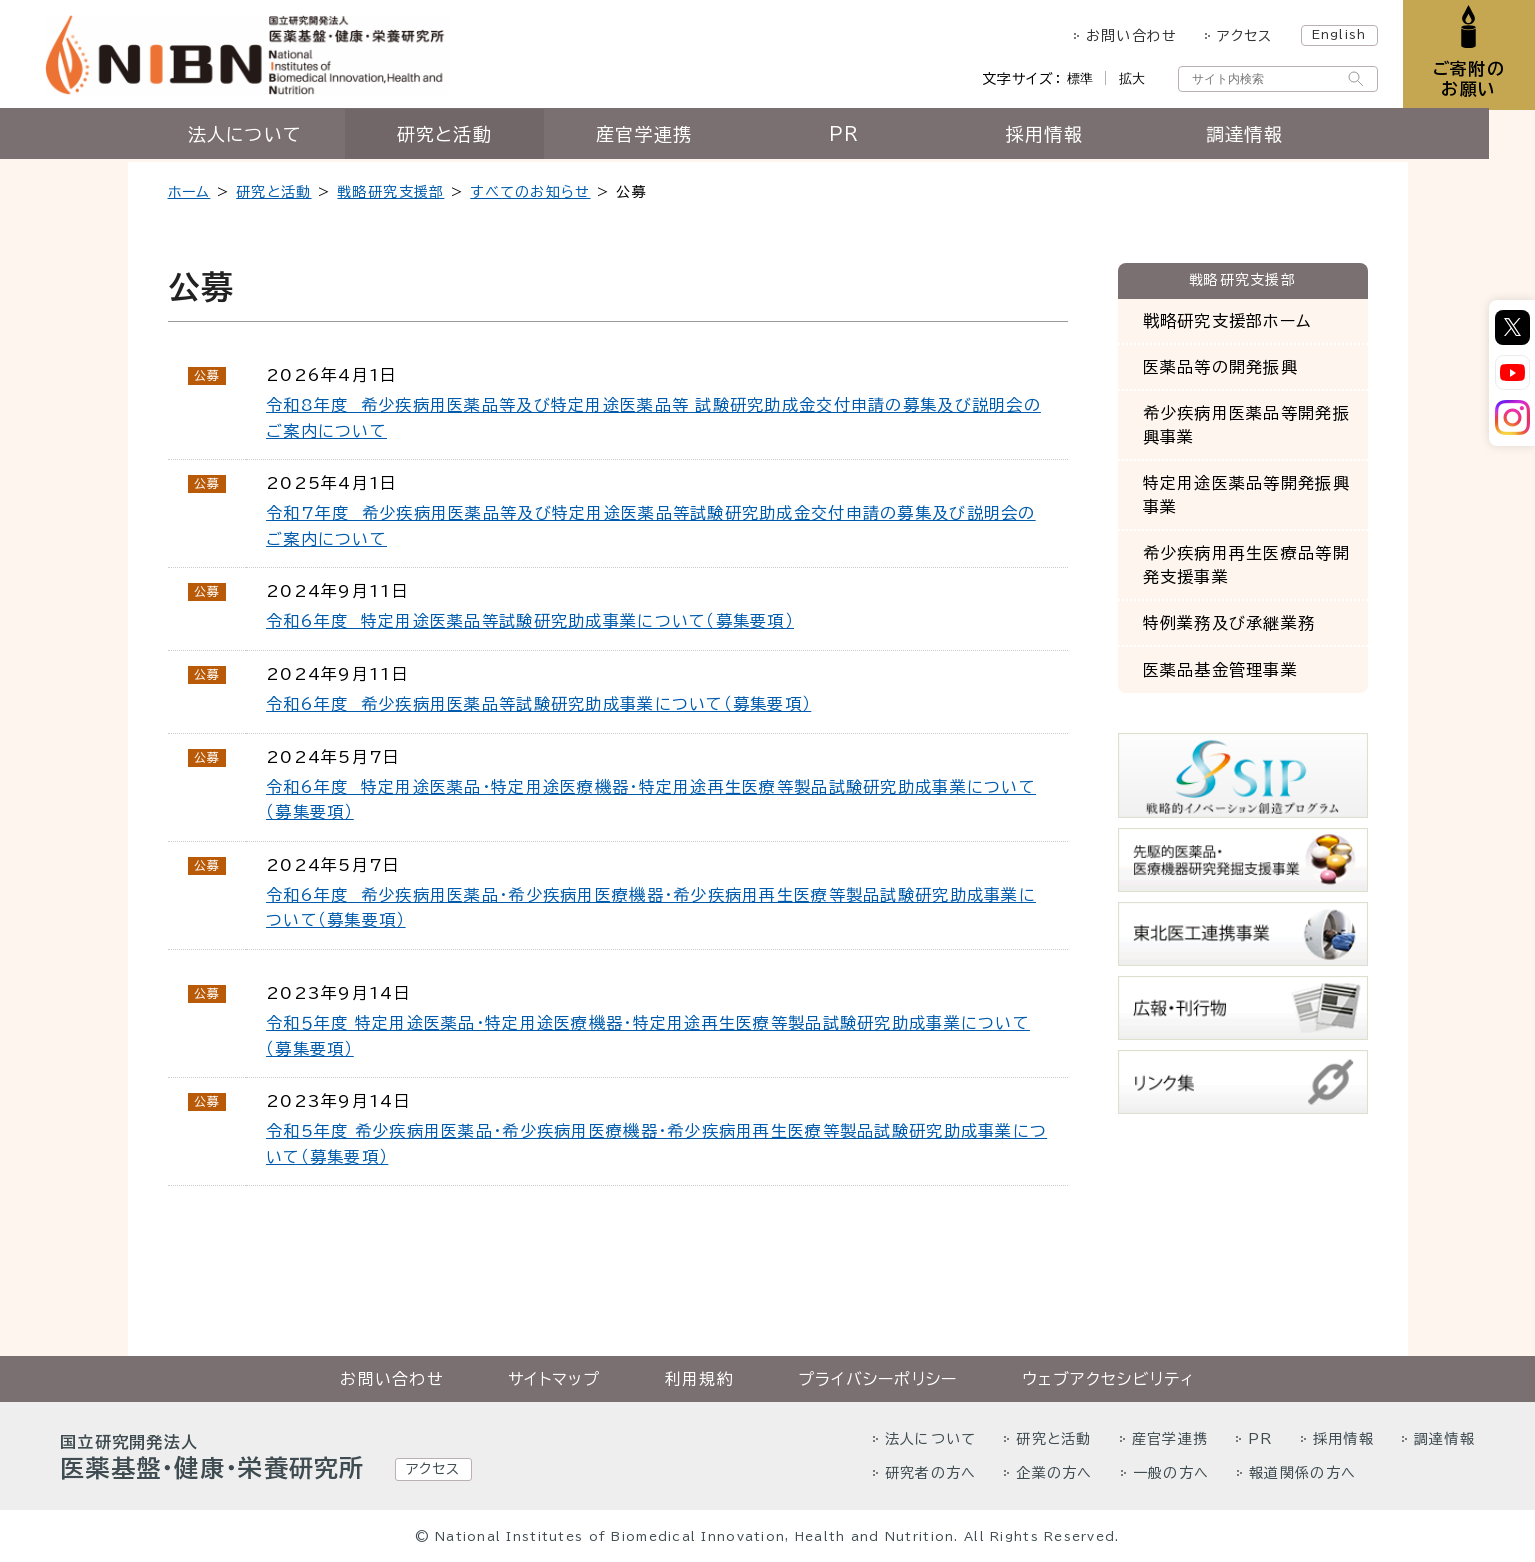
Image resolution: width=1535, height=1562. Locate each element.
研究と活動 (467, 137)
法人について (268, 137)
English (1336, 34)
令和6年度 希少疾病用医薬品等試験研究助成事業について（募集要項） (538, 704)
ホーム (189, 192)
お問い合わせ (1129, 36)
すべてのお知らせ (530, 192)
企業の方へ (1054, 1473)
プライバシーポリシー (878, 1379)
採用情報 (1067, 137)
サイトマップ (554, 1379)
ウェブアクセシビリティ (1108, 1379)
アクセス (1242, 36)
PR (867, 137)
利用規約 (699, 1379)
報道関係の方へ (1302, 1473)
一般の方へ (1171, 1473)
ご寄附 (1467, 79)
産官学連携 (667, 137)
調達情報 (1267, 137)
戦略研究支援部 (390, 192)
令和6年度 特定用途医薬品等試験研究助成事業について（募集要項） (530, 621)
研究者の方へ (931, 1473)
